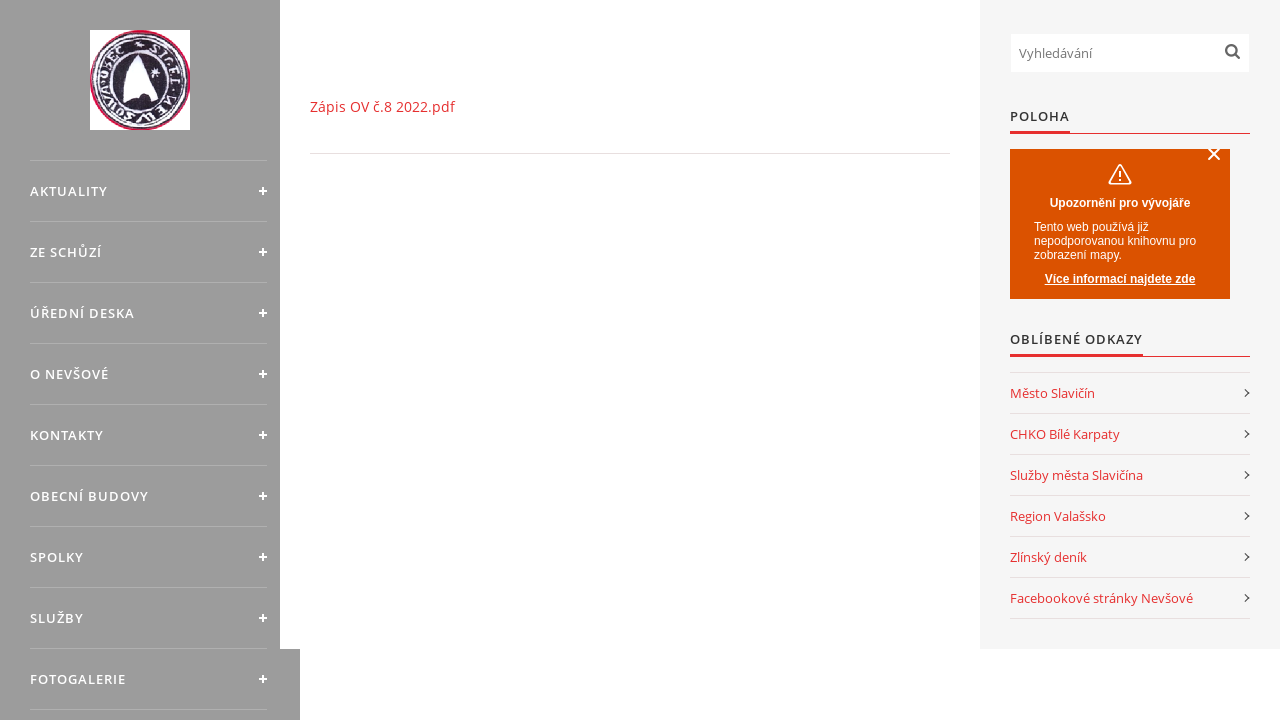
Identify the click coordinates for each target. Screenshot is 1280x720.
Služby (57, 618)
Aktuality (69, 191)
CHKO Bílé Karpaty (1065, 434)
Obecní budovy (89, 496)
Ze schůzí (66, 252)
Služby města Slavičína (1076, 475)
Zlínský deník (1048, 557)
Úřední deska (82, 313)
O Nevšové (69, 374)
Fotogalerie (78, 679)
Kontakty (67, 435)
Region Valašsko (1058, 516)
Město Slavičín (1052, 393)
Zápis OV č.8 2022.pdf (382, 106)
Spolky (57, 557)
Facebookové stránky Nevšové (1101, 598)
